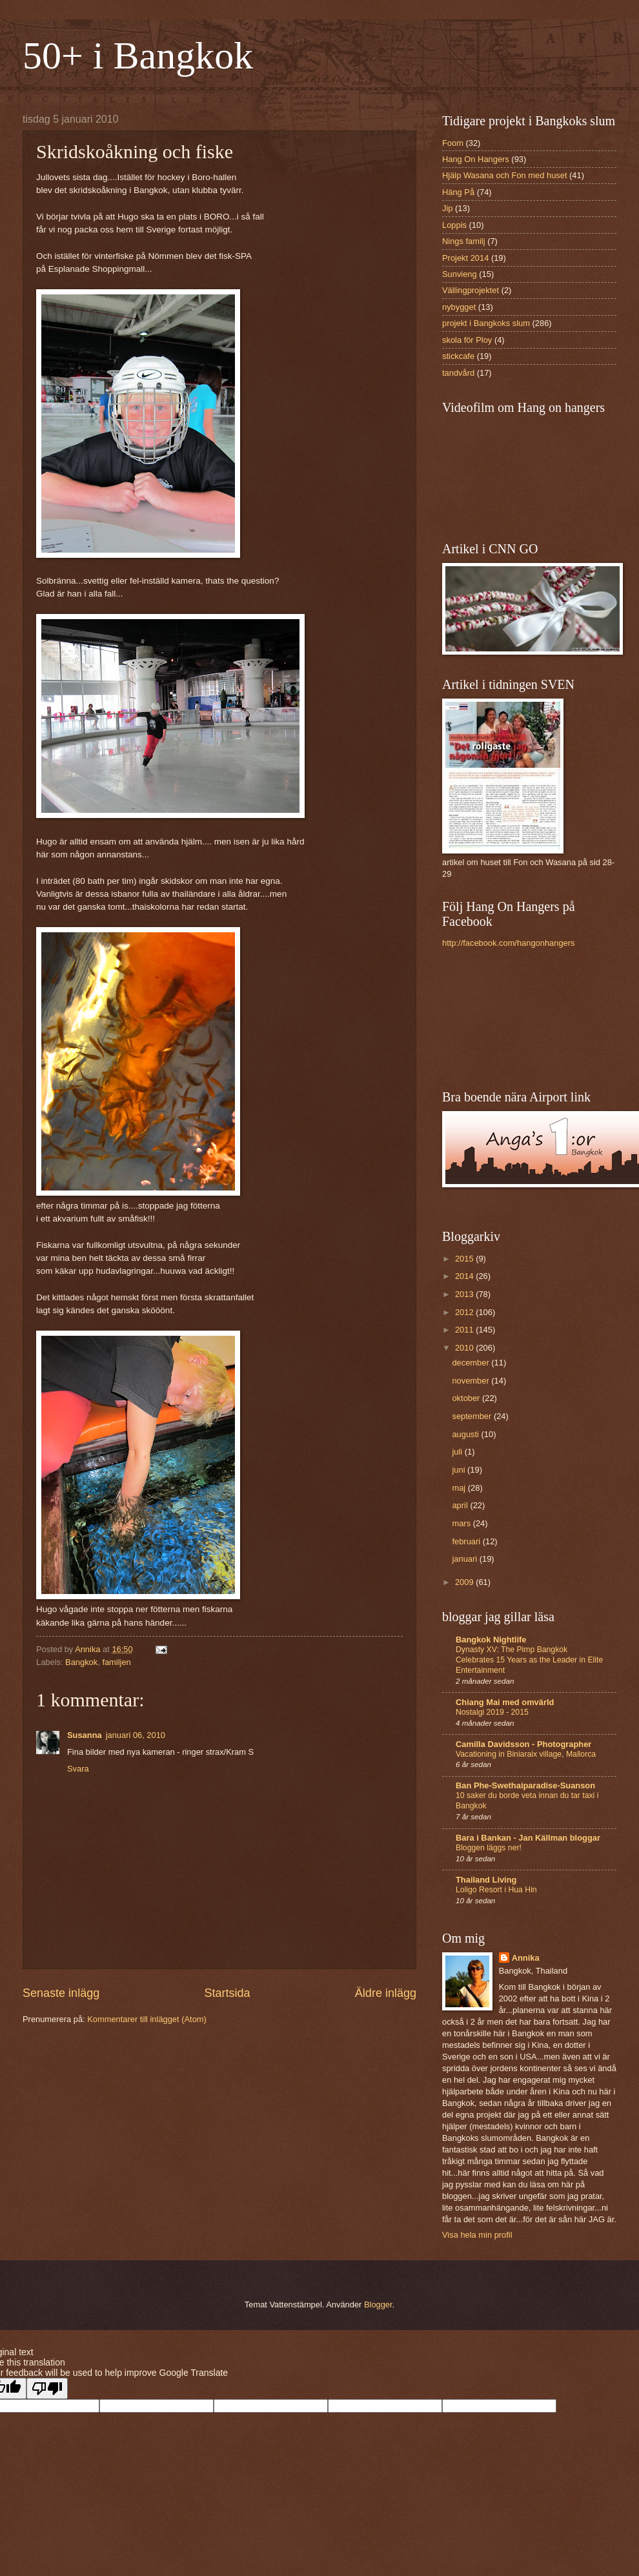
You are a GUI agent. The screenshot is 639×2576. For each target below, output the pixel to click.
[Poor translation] (47, 2388)
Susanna (84, 1735)
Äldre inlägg (385, 1993)
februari (467, 1541)
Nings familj (463, 241)
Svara (78, 1769)
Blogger (378, 2304)
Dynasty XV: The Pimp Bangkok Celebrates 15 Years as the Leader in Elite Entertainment (529, 1660)
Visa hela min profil (477, 2235)
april (461, 1505)
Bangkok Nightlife (491, 1639)
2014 (465, 1276)
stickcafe (458, 356)
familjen (116, 1662)
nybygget (459, 307)
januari (465, 1559)
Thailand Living (486, 1880)
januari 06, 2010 (135, 1735)
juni (459, 1470)
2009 (465, 1582)
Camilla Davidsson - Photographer (523, 1744)
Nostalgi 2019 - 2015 (492, 1712)
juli (458, 1452)
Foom (452, 143)
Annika (526, 1958)
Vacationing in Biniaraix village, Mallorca (526, 1754)
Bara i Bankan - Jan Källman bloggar (528, 1838)
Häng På (458, 192)
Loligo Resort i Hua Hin (496, 1889)
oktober (467, 1398)
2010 (465, 1348)
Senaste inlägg (61, 1993)
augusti (466, 1434)
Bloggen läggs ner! (489, 1847)
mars (462, 1523)
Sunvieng (459, 274)
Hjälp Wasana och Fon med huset (504, 175)
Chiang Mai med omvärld (505, 1702)
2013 (465, 1294)
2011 (465, 1329)
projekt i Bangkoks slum (486, 323)
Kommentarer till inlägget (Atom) (147, 2019)
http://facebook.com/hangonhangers (508, 943)
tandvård (458, 373)
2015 (465, 1258)
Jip (447, 208)
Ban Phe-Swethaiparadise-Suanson (525, 1785)
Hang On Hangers (475, 159)
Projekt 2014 (465, 258)
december (471, 1362)
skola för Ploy (467, 340)
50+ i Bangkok (138, 55)
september (472, 1416)
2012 (465, 1312)
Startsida (227, 1993)
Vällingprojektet (470, 290)
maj (459, 1488)
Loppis (454, 225)
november (471, 1380)
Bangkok (81, 1662)
